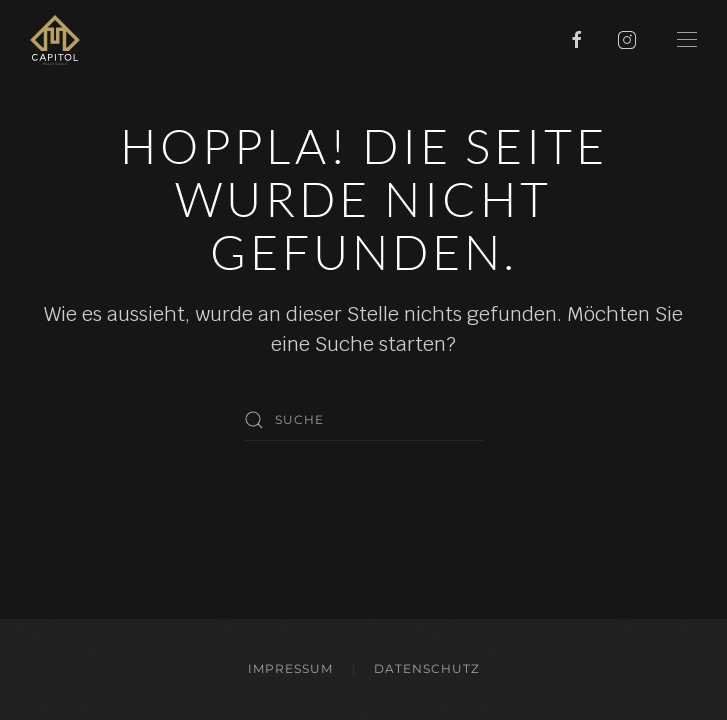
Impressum (290, 668)
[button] (687, 40)
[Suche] (364, 420)
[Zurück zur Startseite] (55, 40)
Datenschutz (427, 668)
